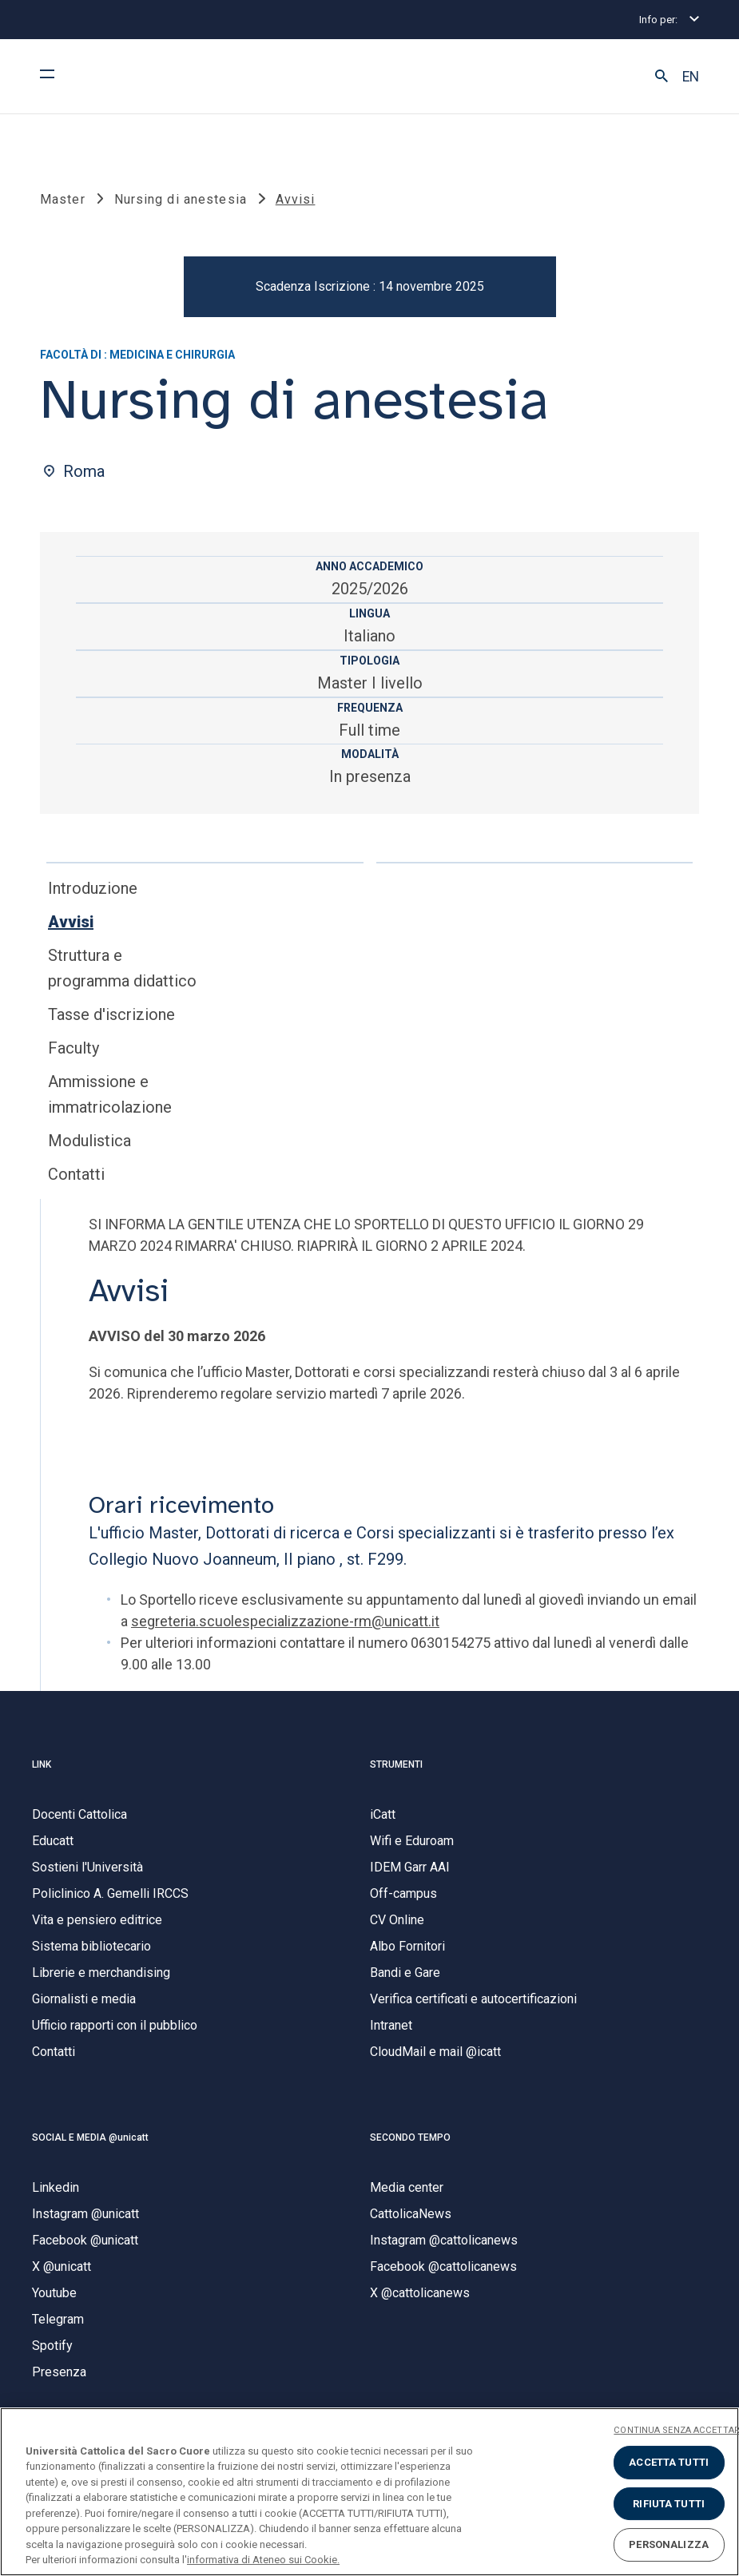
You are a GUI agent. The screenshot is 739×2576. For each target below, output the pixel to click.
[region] (369, 2491)
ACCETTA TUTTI (669, 2462)
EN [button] (690, 77)
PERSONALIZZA (669, 2544)
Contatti (76, 1182)
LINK (41, 1772)
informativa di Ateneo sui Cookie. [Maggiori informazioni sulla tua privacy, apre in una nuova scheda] (263, 2560)
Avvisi (70, 929)
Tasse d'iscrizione (111, 1022)
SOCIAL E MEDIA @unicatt (90, 2145)
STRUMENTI (396, 1772)
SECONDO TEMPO (410, 2145)
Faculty (73, 1056)
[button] (661, 77)
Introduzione (92, 896)
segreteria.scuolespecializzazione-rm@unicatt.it (285, 1629)
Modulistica (89, 1148)
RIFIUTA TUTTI (669, 2504)
